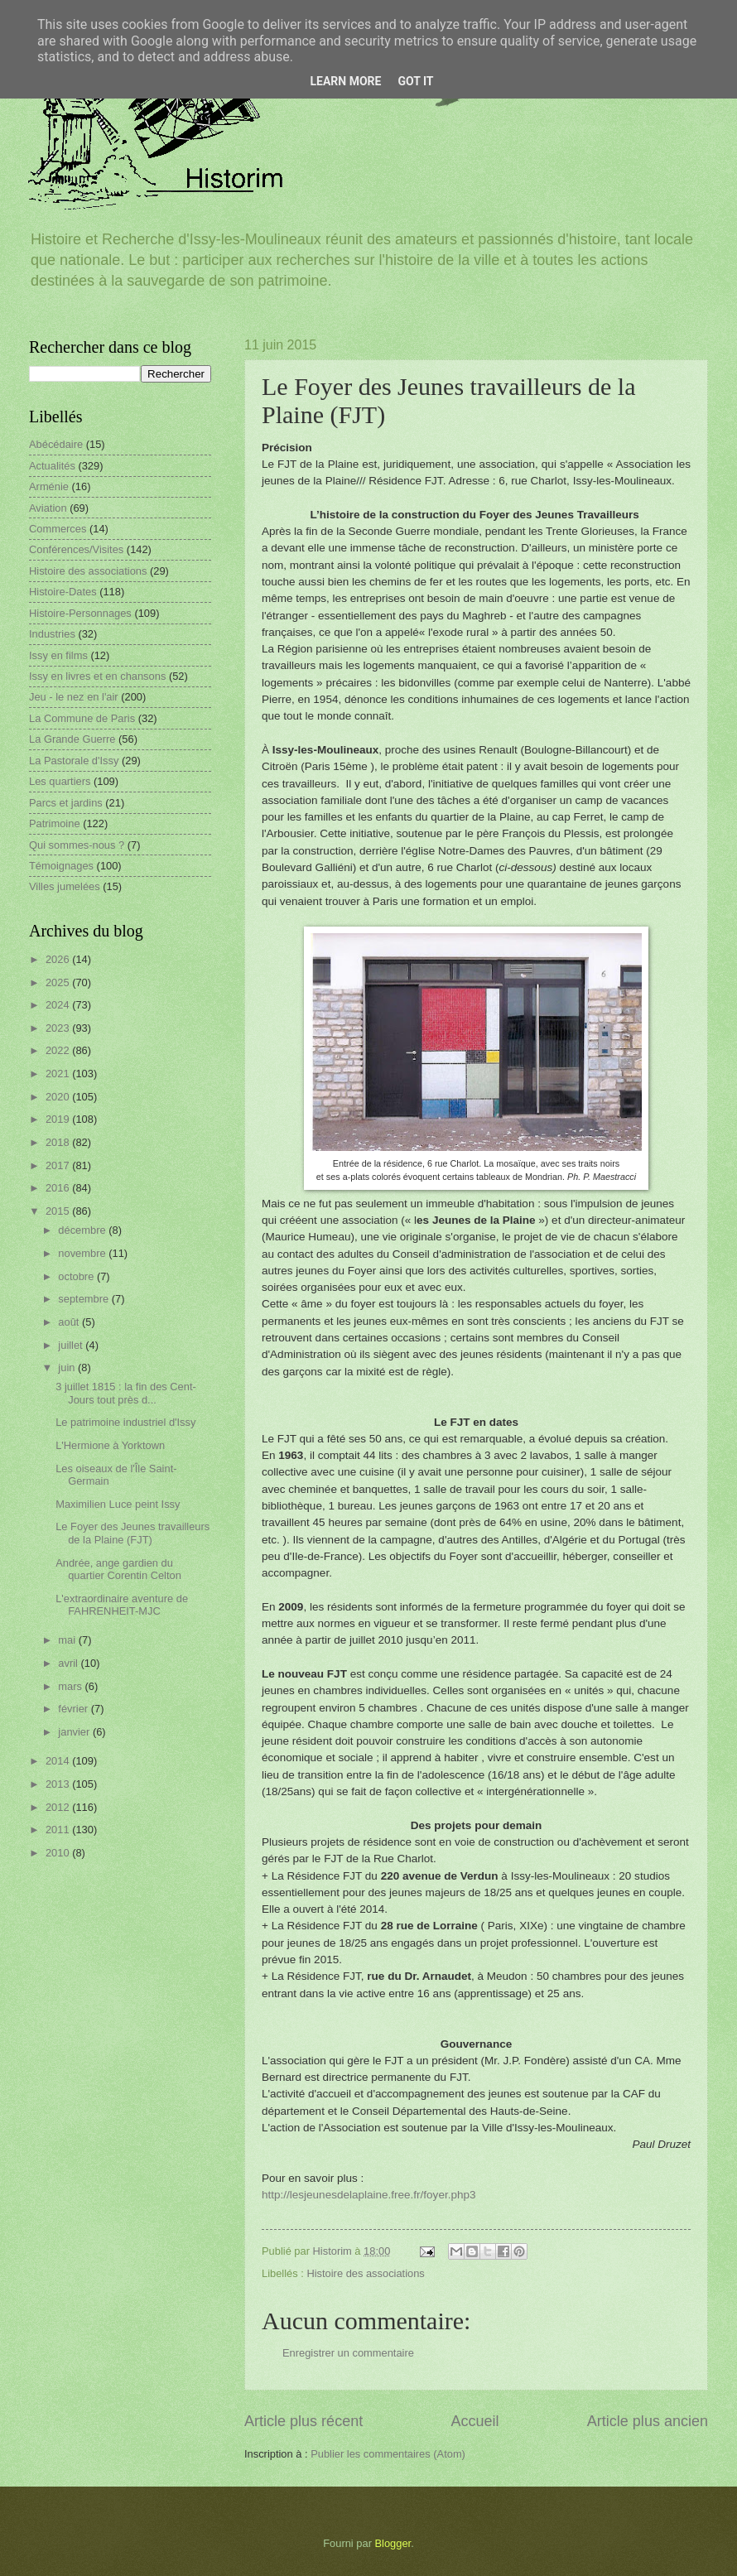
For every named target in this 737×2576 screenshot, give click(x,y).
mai (68, 1640)
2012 (59, 1807)
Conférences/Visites (76, 549)
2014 (59, 1761)
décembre (83, 1230)
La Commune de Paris (82, 718)
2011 (59, 1829)
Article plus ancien (647, 2421)
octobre (77, 1276)
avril (69, 1663)
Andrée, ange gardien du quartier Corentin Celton (118, 1569)
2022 (59, 1050)
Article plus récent (303, 2421)
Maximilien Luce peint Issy (117, 1504)
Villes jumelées (64, 886)
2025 (59, 982)
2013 (59, 1784)
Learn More (345, 81)
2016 (59, 1188)
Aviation (48, 508)
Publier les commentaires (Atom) (388, 2454)
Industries (52, 634)
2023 (59, 1028)
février (74, 1708)
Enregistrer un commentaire (348, 2353)
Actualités (52, 466)
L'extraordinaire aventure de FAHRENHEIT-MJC (121, 1604)
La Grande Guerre (72, 739)
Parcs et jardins (66, 803)
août (70, 1322)
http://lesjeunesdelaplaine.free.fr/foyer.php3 (368, 2194)
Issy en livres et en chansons (97, 676)
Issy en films (58, 655)
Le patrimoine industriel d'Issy (125, 1422)
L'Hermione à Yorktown (110, 1445)
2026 (59, 959)
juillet (71, 1345)
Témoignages (61, 865)
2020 (59, 1097)
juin (68, 1367)
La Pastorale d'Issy (73, 760)
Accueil (474, 2421)
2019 (59, 1119)
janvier (75, 1732)
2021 (59, 1073)
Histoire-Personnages (80, 613)
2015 (59, 1211)
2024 (59, 1005)
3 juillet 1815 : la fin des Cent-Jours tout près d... (125, 1392)
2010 (59, 1853)
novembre (83, 1253)
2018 (59, 1142)
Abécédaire (56, 444)
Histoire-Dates (63, 591)
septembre (84, 1299)
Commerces (57, 528)
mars (71, 1686)
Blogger (393, 2543)
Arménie (49, 486)
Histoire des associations (365, 2273)
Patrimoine (54, 823)
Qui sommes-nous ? (76, 845)
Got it (415, 81)
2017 (59, 1165)
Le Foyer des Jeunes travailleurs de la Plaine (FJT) (132, 1532)
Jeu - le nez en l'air (73, 697)
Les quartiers (59, 781)
